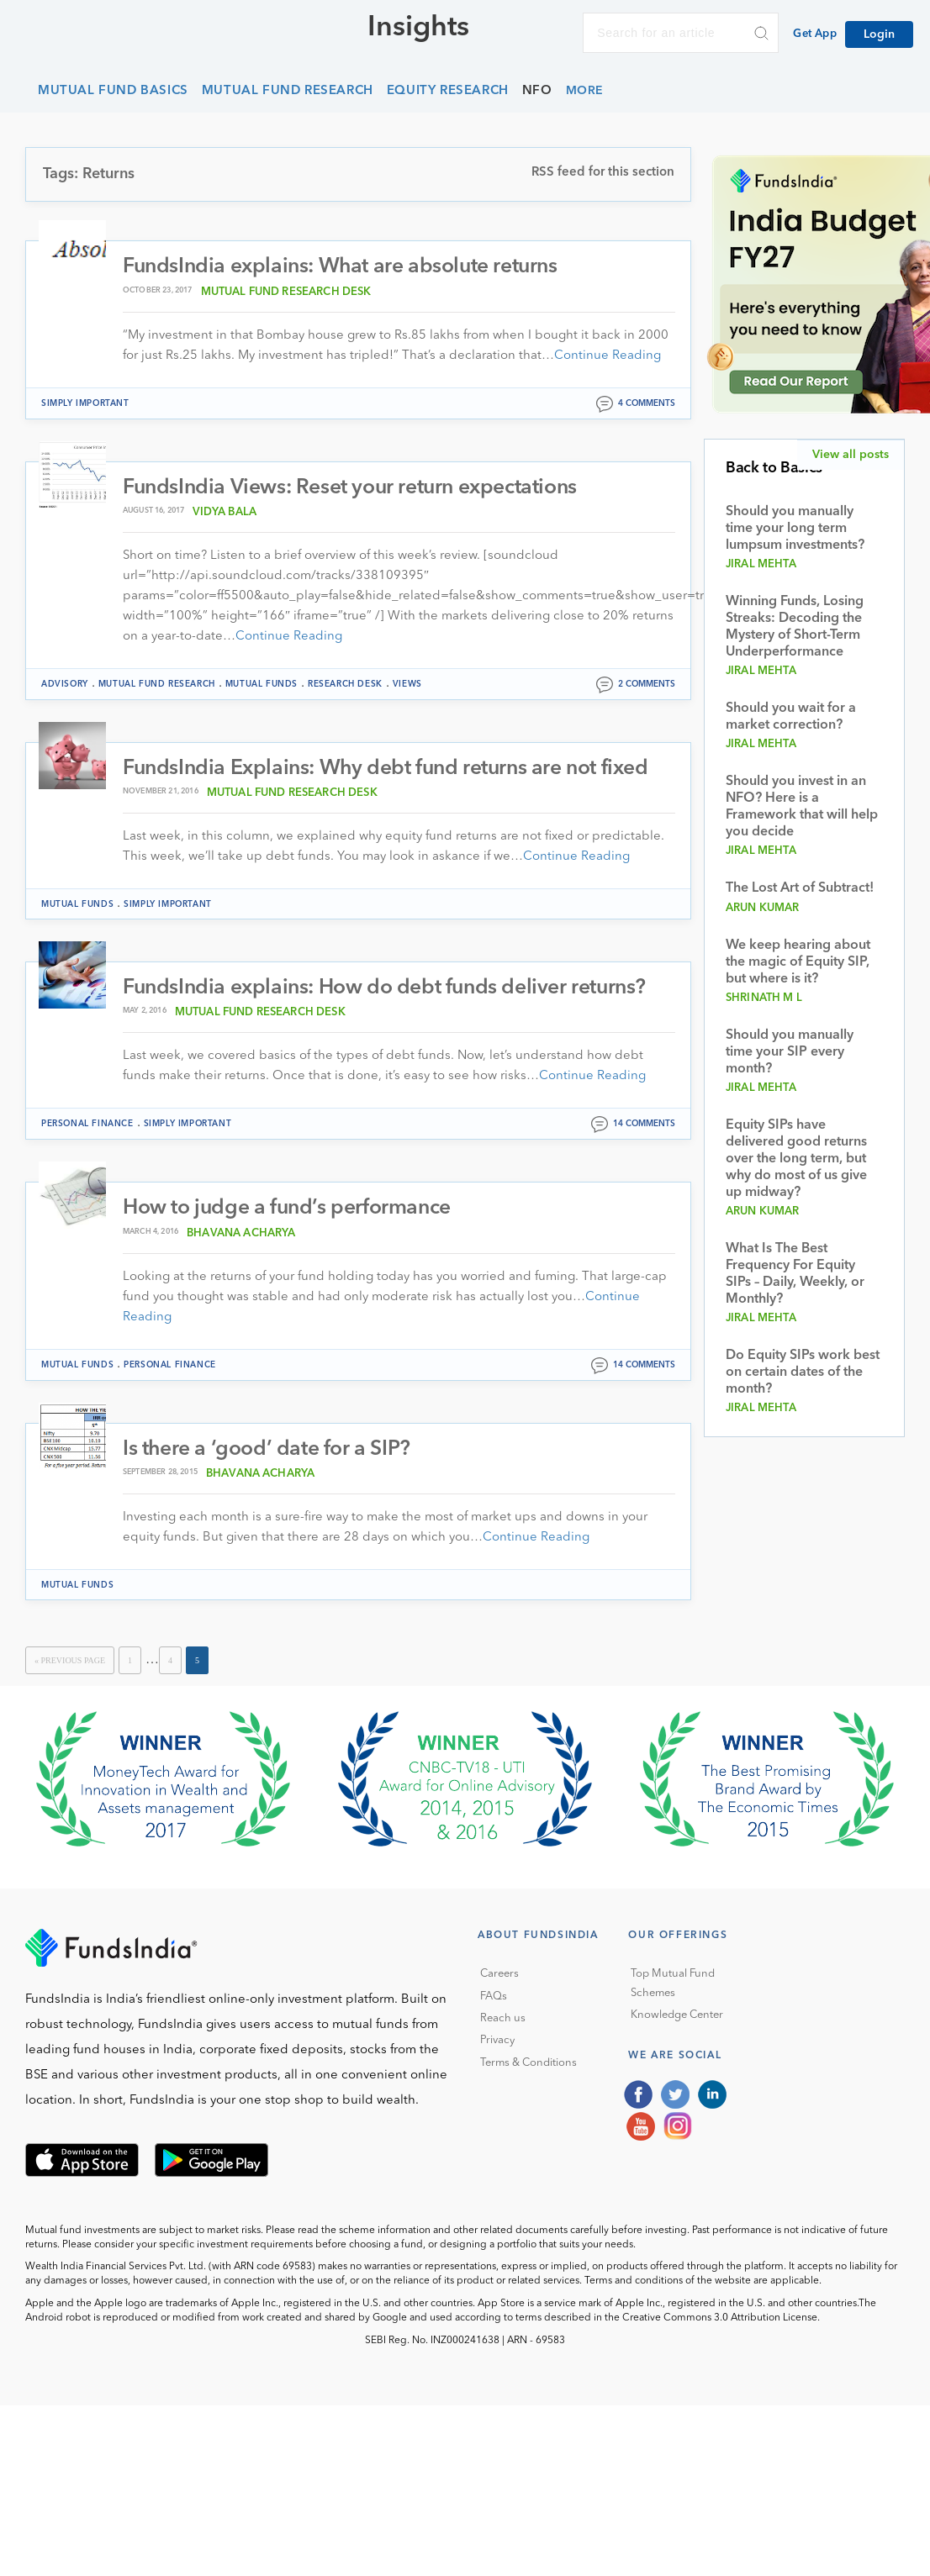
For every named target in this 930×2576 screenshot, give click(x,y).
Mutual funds (261, 684)
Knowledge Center (677, 2016)
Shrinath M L (764, 998)
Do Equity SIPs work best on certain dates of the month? (803, 1372)
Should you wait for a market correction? (791, 717)
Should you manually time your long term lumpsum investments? (795, 528)
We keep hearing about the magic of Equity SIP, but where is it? (798, 962)
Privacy (497, 2041)
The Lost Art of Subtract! (800, 888)
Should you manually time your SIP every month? (789, 1052)
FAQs (493, 1998)
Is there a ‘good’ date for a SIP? (268, 1450)
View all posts (850, 455)
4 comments (646, 403)
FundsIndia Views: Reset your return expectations (355, 487)
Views (407, 684)
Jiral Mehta (761, 564)
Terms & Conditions (528, 2064)
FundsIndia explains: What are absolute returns (345, 266)
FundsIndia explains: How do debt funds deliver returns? (389, 988)
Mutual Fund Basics (113, 91)
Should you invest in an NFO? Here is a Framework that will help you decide (802, 807)
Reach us (503, 2020)
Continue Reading (607, 356)
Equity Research (448, 91)
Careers (499, 1975)
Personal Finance (87, 1125)
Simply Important (85, 403)
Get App (815, 34)
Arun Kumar (763, 908)
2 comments (646, 684)
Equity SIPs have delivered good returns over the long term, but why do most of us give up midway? (796, 1159)
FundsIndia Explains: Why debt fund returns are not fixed (391, 768)
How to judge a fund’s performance (289, 1209)
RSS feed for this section (602, 172)
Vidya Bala (224, 512)
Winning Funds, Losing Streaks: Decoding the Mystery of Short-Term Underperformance (795, 627)
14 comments (644, 1125)
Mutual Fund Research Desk (286, 292)
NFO (537, 91)
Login (879, 34)
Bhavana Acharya (241, 1234)
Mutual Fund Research (287, 91)
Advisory (64, 684)
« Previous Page (69, 1662)
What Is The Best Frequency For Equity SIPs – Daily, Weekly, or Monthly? (795, 1274)
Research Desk (345, 684)
